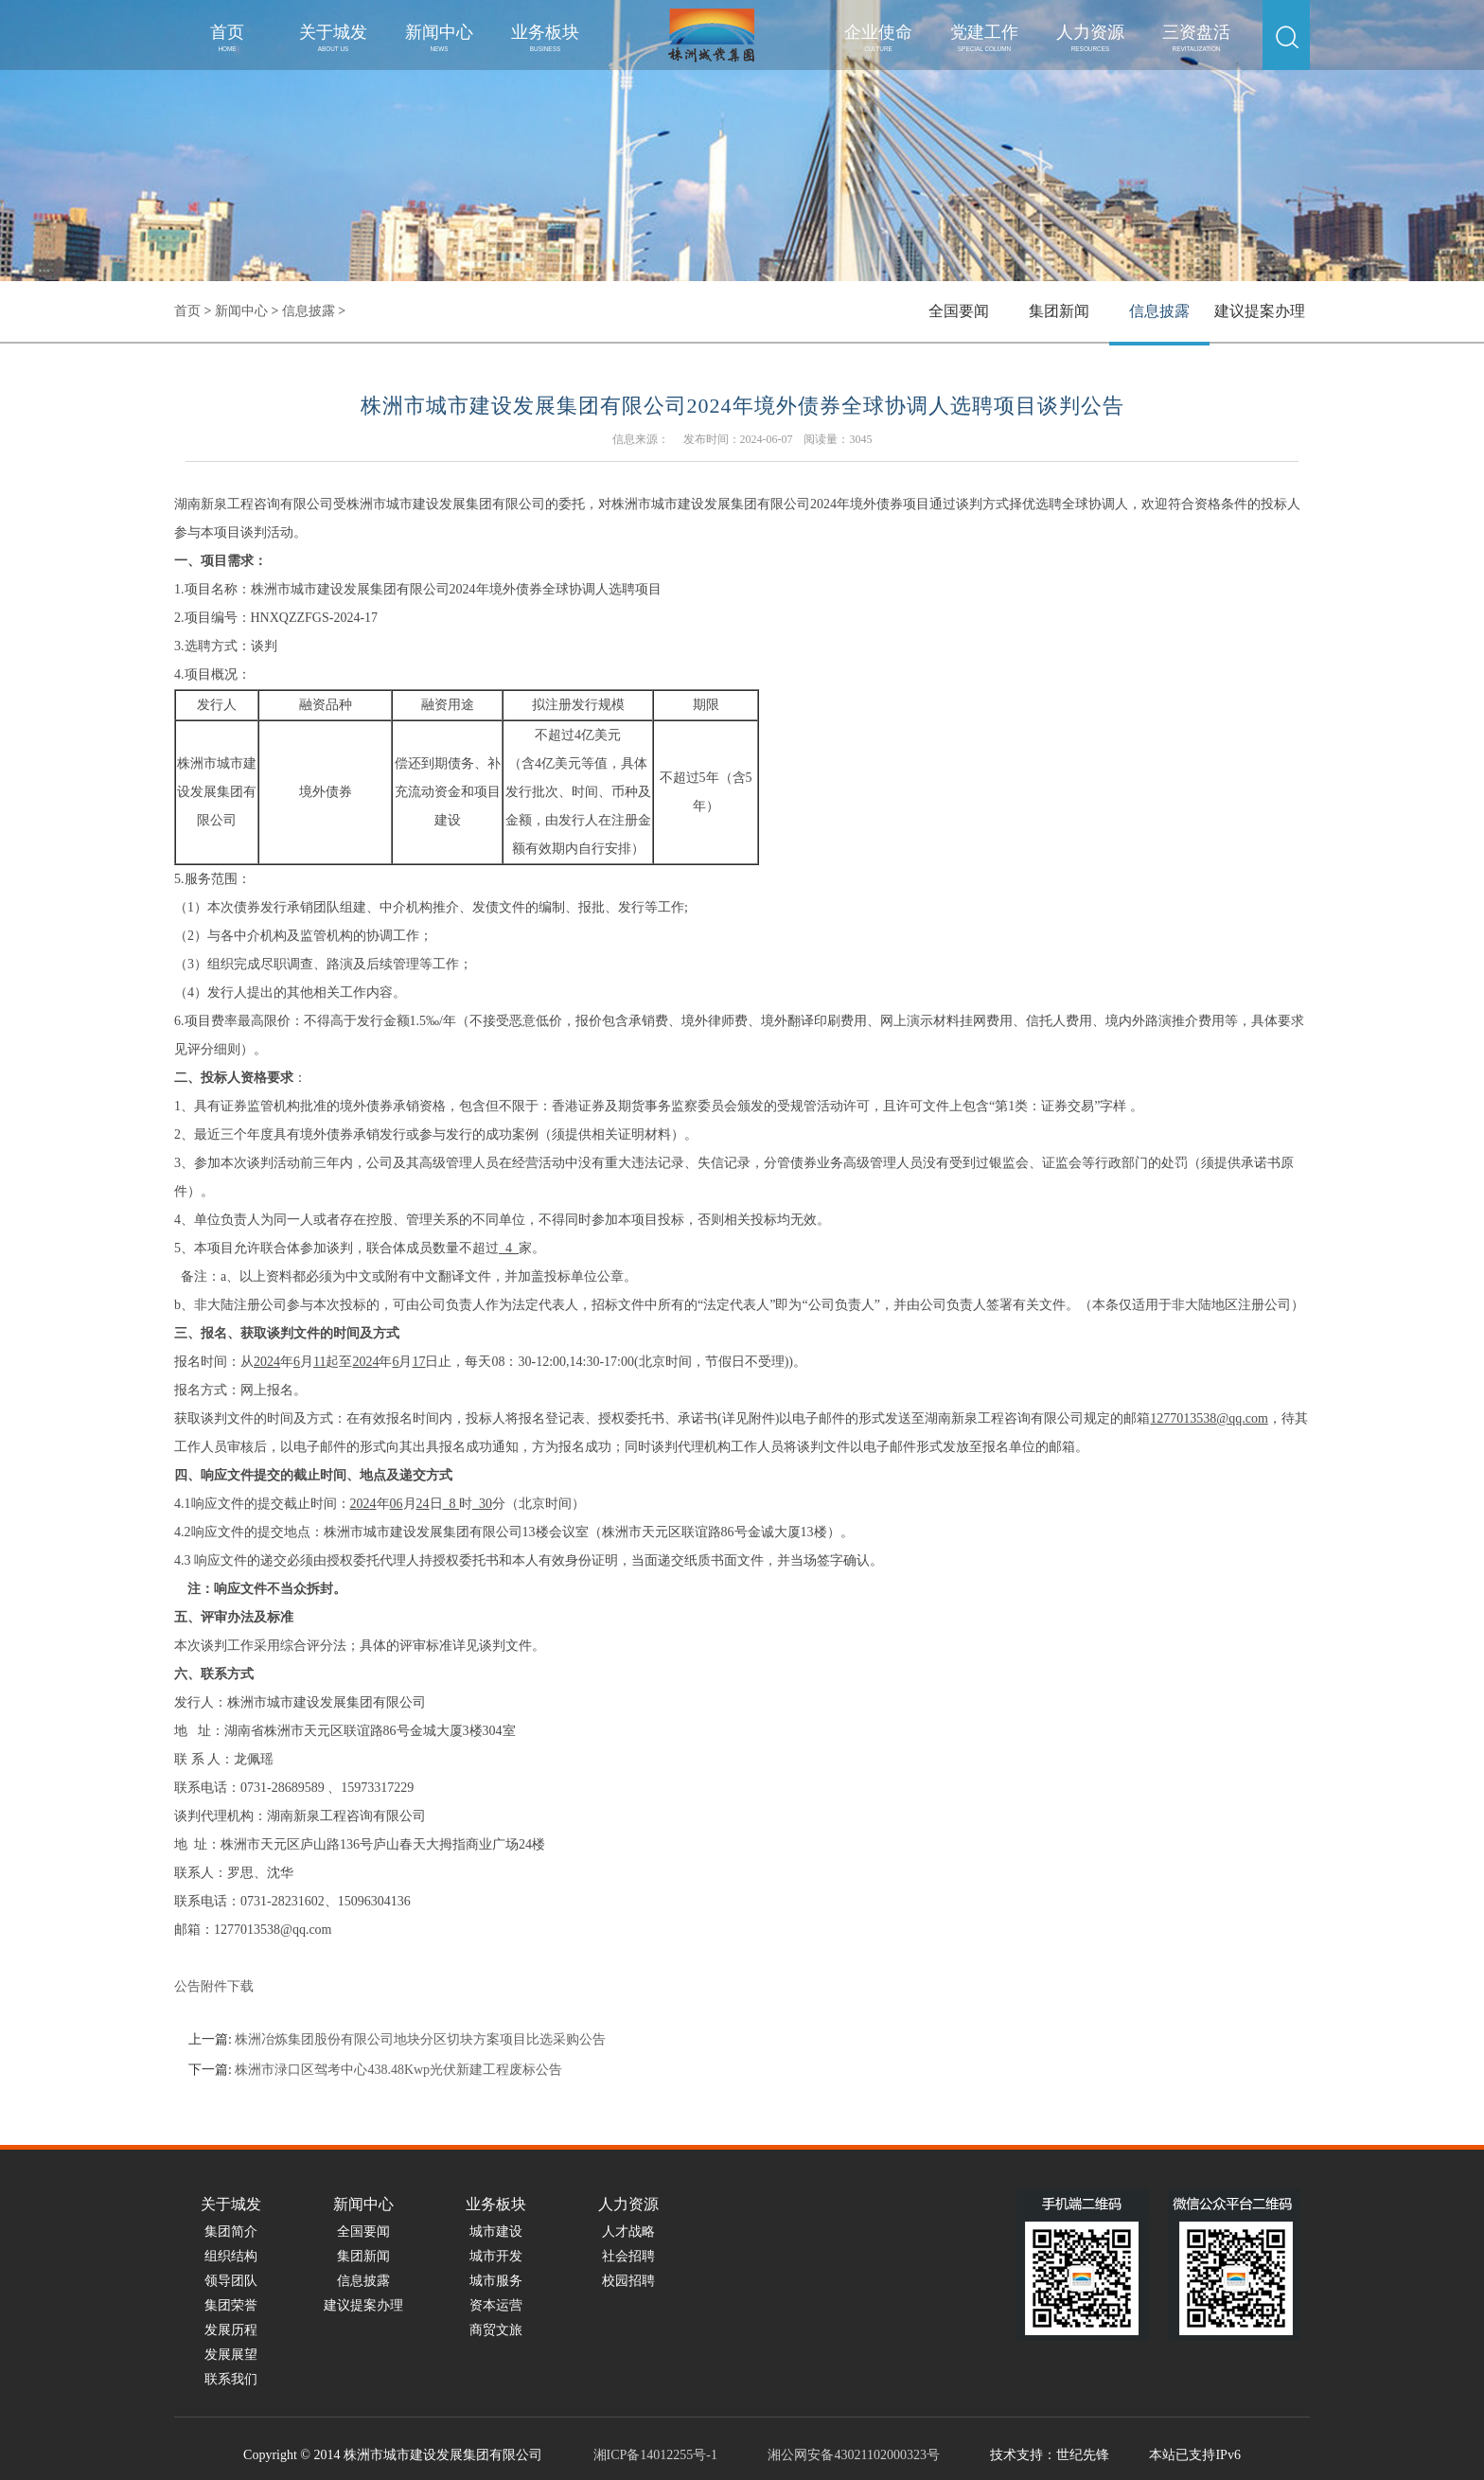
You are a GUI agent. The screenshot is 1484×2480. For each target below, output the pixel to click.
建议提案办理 (1259, 311)
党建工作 (984, 37)
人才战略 (628, 2231)
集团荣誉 (230, 2305)
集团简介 (230, 2231)
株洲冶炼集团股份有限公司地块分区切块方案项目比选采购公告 (420, 2039)
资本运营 (495, 2305)
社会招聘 (628, 2256)
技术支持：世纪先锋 (1049, 2455)
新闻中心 (439, 37)
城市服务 (495, 2281)
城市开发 (495, 2256)
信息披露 (308, 311)
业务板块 (545, 37)
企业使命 (878, 37)
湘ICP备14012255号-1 (655, 2455)
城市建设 (495, 2231)
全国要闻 (958, 311)
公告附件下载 (214, 1986)
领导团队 (230, 2281)
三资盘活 (1196, 37)
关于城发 (333, 37)
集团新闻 (1059, 311)
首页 (227, 37)
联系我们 (230, 2379)
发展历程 (230, 2330)
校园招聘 (628, 2281)
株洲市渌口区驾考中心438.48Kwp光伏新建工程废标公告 (398, 2070)
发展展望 (230, 2354)
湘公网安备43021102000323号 (853, 2455)
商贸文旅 (495, 2330)
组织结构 (230, 2256)
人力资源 (1090, 37)
